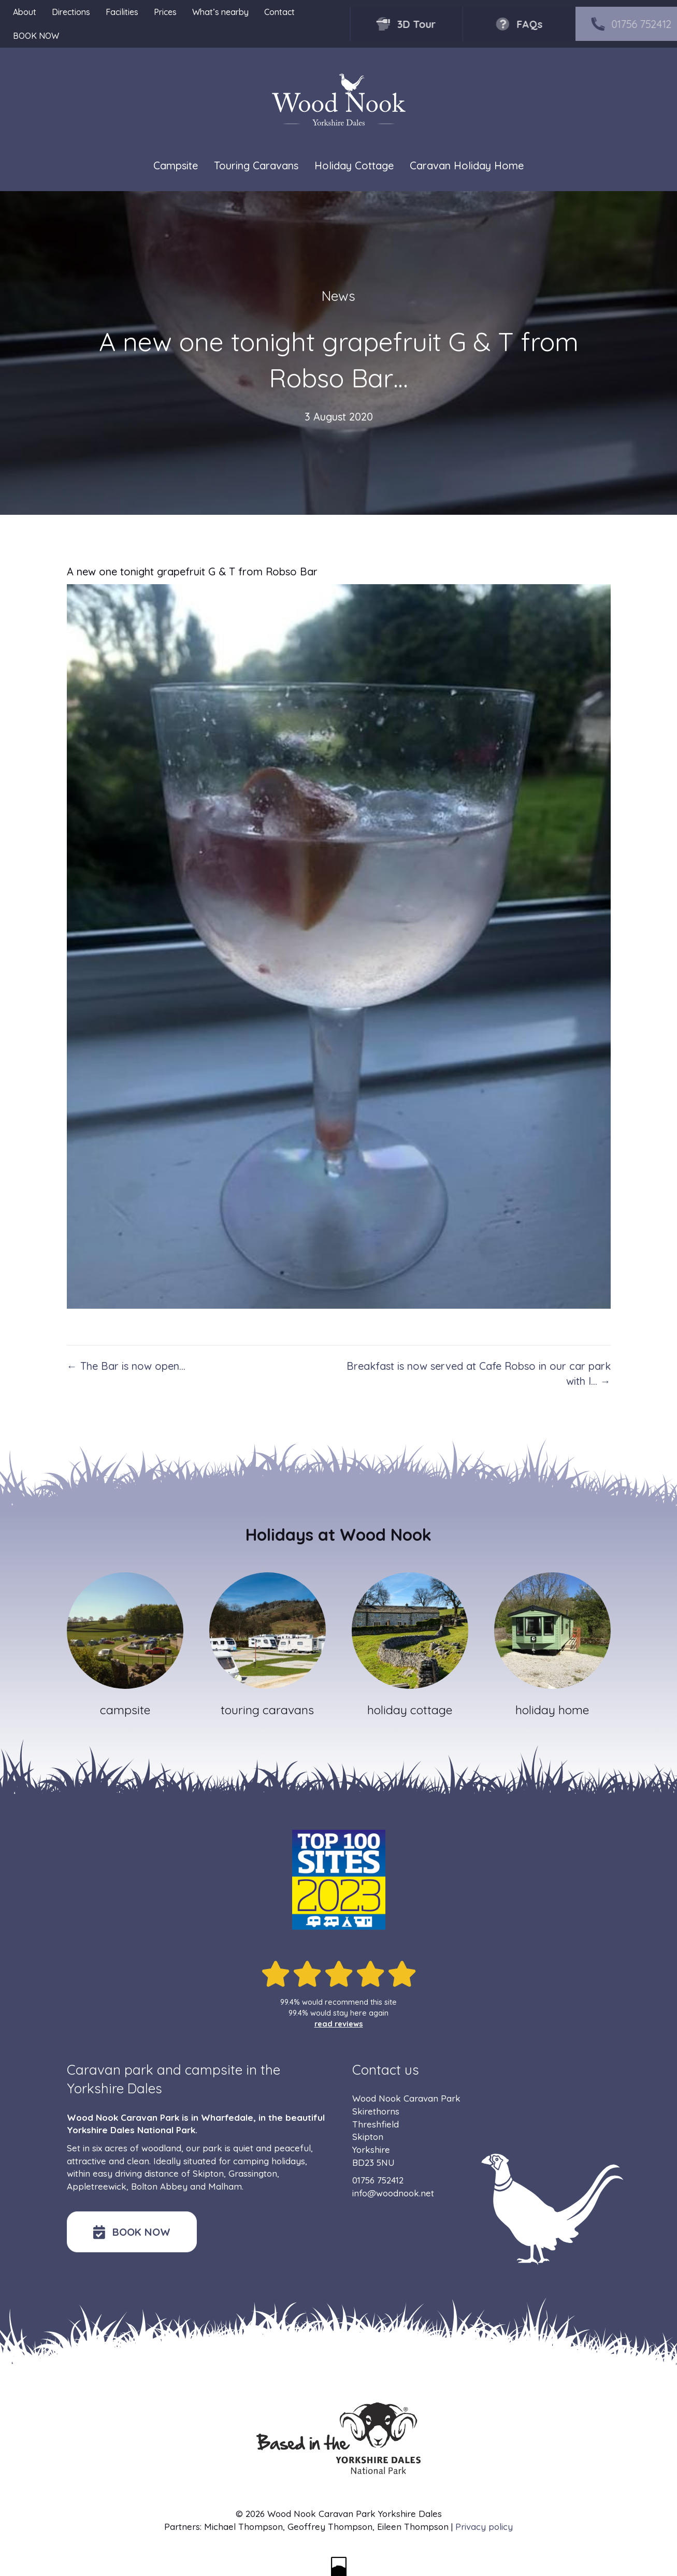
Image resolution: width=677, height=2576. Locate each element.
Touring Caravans (256, 165)
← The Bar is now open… (126, 1365)
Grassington (252, 2173)
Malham (225, 2186)
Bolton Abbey (159, 2186)
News (338, 296)
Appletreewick (96, 2186)
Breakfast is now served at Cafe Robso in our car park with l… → (479, 1373)
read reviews (338, 2024)
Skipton (208, 2173)
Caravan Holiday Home (467, 165)
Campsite (175, 165)
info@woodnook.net (393, 2193)
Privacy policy (484, 2526)
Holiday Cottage (354, 165)
